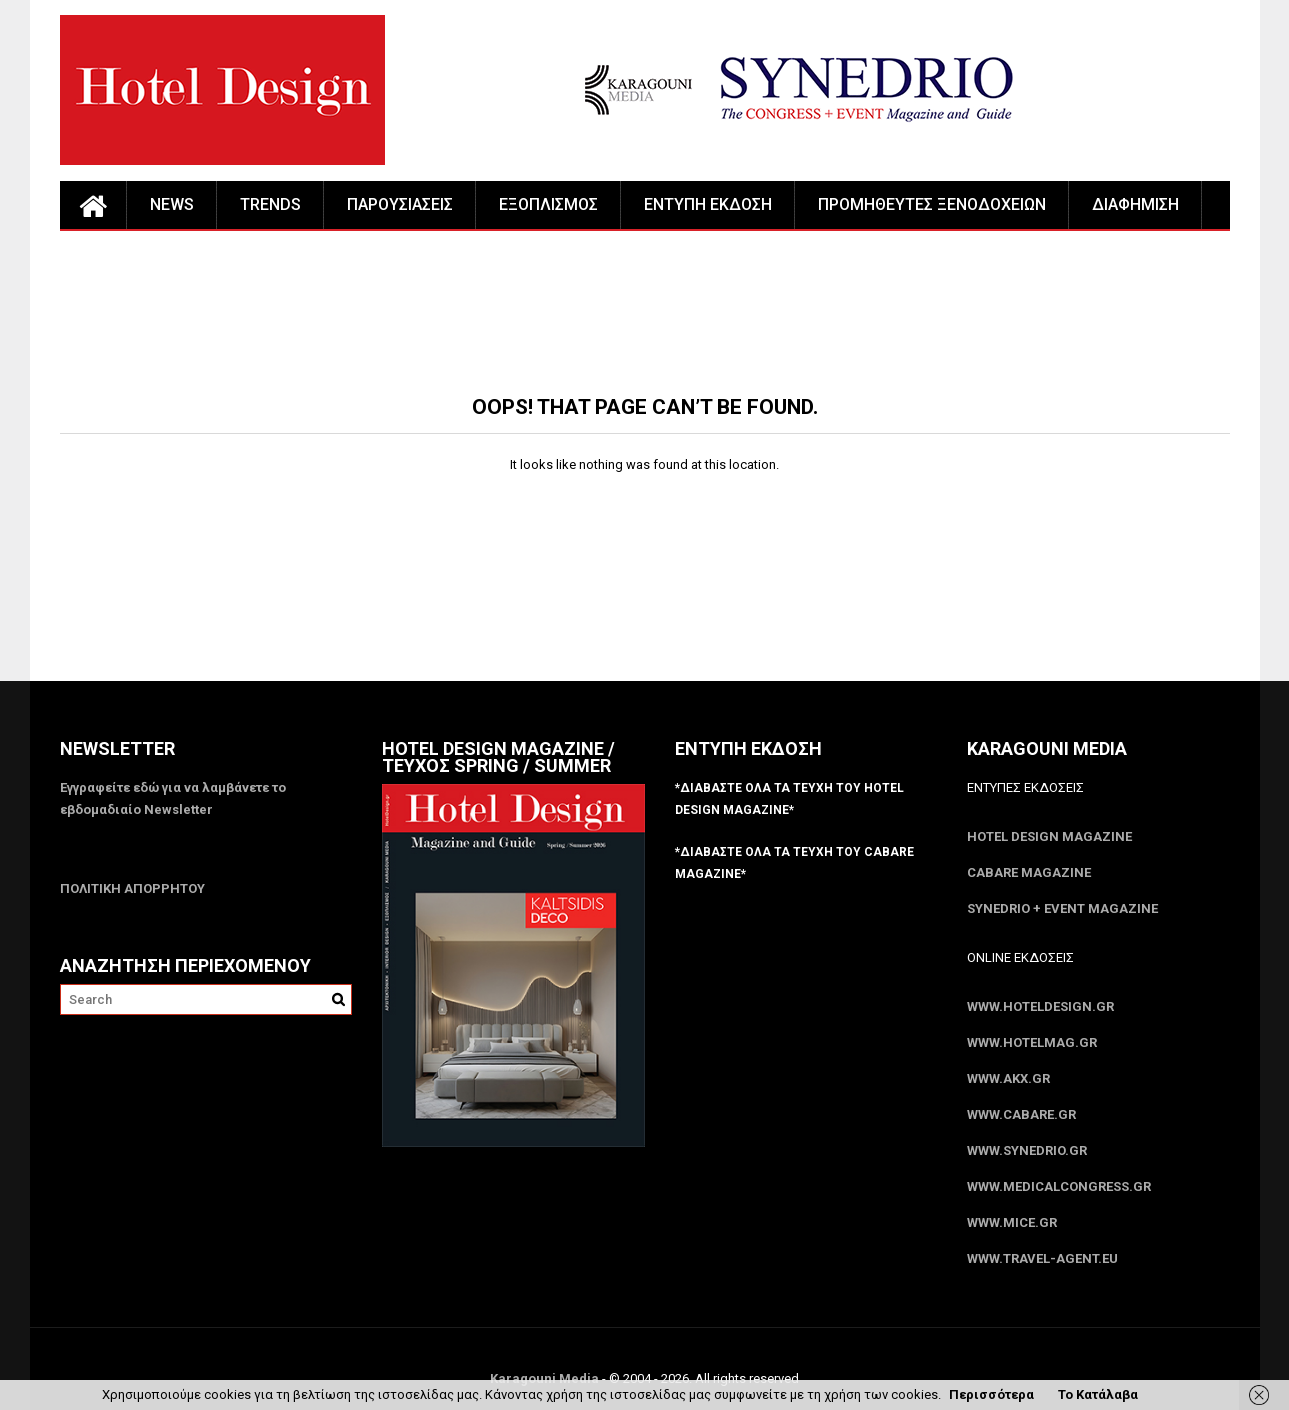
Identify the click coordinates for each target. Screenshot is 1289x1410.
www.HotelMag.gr (1032, 1042)
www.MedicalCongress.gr (1059, 1186)
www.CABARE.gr (1021, 1114)
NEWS (172, 204)
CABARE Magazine (1029, 872)
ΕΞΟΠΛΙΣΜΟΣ (548, 204)
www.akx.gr (1008, 1078)
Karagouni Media (546, 1378)
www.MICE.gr (1012, 1222)
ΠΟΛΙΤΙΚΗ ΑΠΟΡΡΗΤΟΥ (132, 888)
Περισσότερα (991, 1394)
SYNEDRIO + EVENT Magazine (1062, 908)
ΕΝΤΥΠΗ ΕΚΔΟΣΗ (708, 204)
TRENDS (270, 204)
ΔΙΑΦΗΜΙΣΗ (1135, 204)
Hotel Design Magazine (1049, 836)
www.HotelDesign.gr (1040, 1006)
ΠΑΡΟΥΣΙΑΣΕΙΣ (400, 204)
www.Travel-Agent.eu (1042, 1258)
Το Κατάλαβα (1098, 1394)
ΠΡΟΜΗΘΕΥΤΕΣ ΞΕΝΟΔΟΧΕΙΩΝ (932, 204)
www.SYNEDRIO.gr (1027, 1150)
